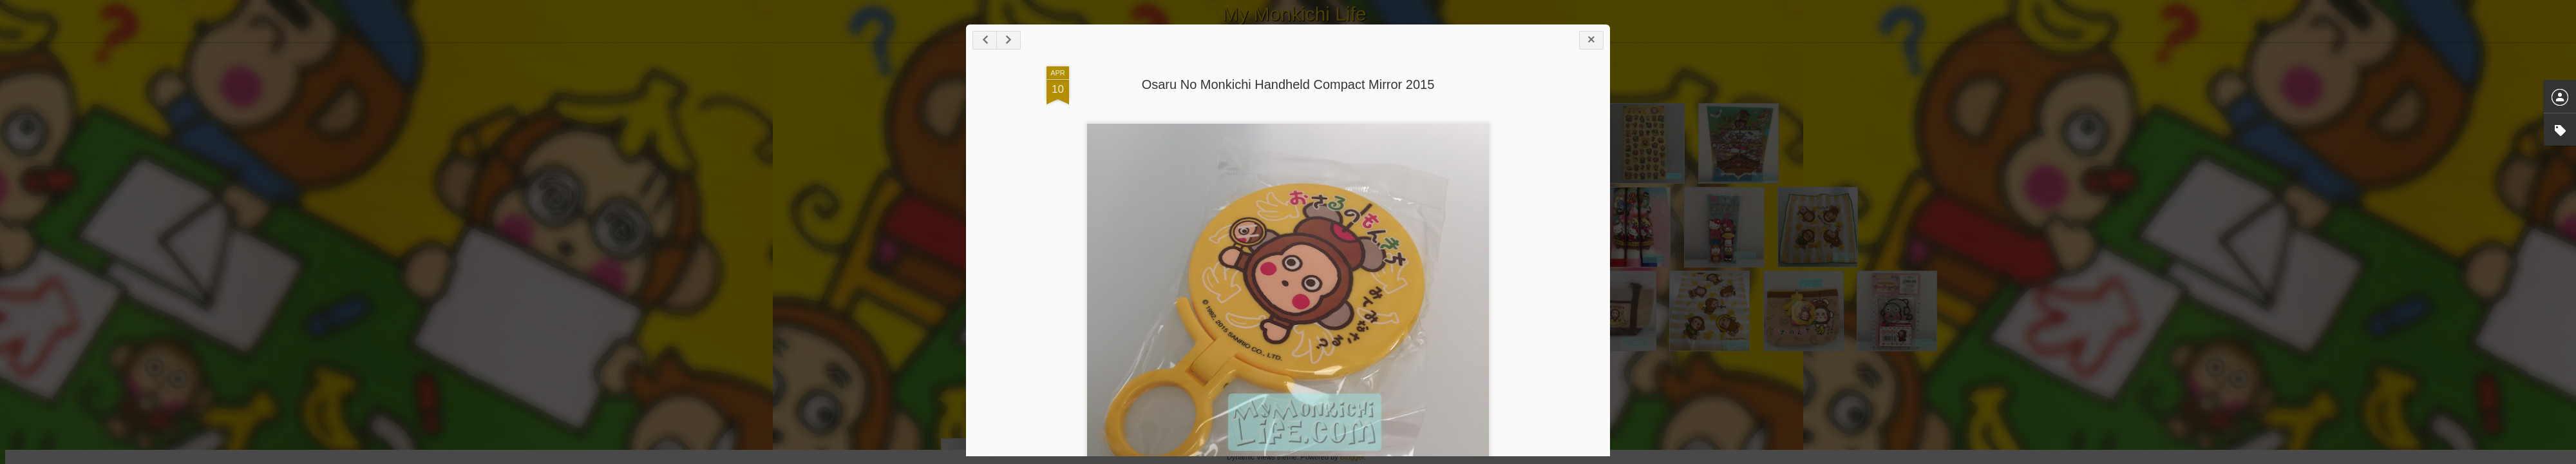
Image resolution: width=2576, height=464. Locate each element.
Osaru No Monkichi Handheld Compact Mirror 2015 (1288, 84)
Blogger (1352, 457)
